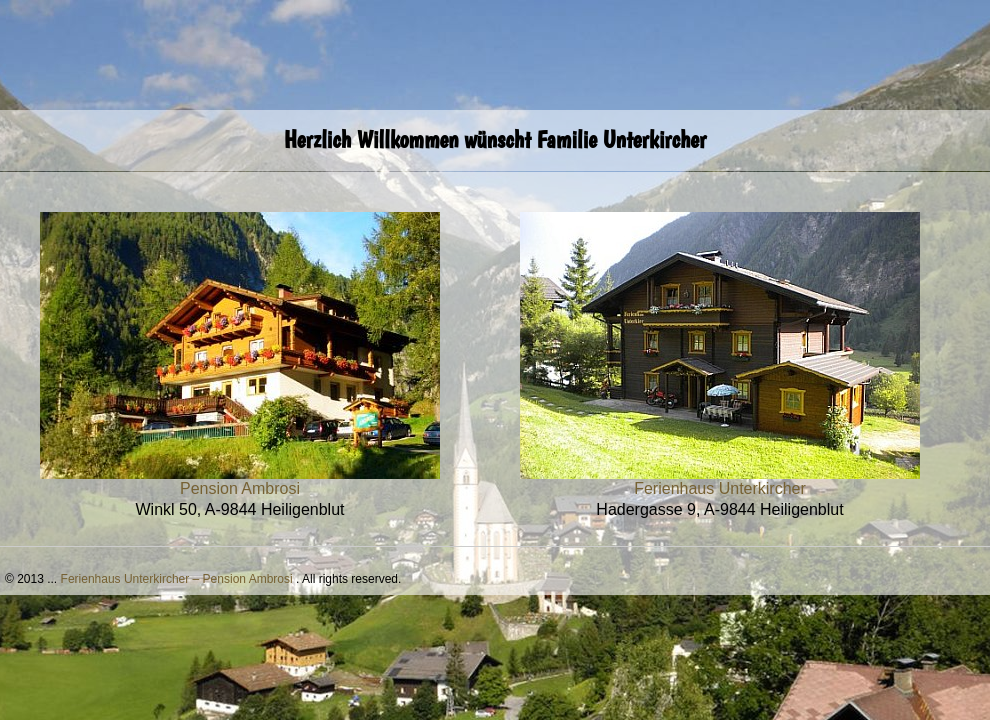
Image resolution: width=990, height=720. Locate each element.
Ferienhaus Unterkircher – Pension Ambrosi (177, 579)
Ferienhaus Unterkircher (720, 488)
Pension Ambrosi (240, 488)
